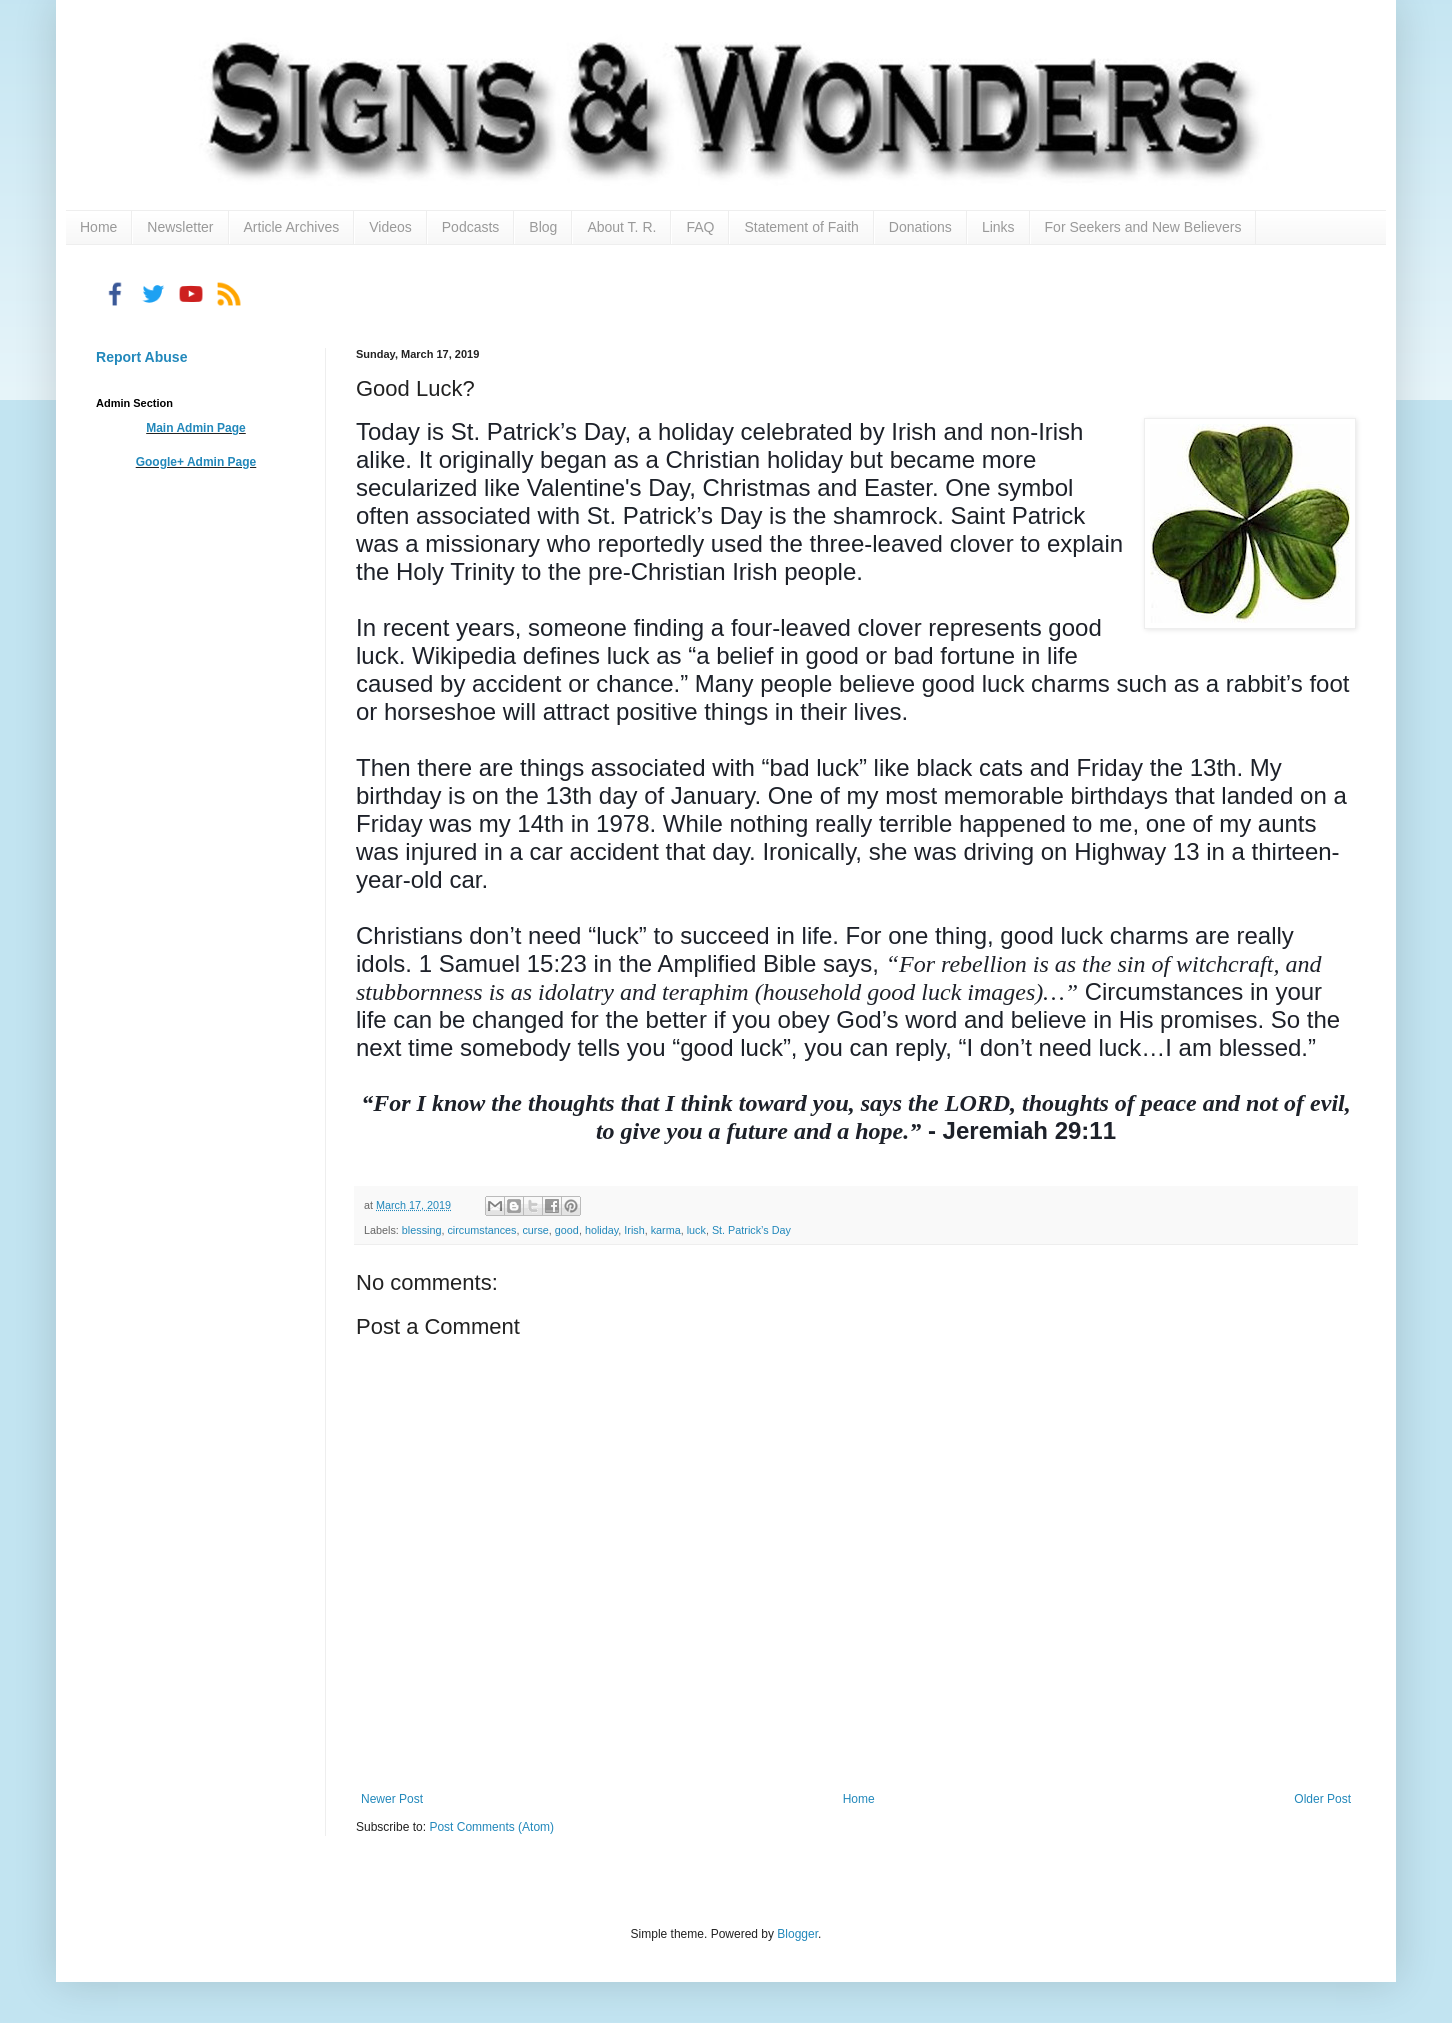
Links (998, 227)
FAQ (700, 227)
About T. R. (621, 227)
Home (98, 227)
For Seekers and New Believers (1143, 227)
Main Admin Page (196, 428)
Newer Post (392, 1799)
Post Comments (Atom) (491, 1827)
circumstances (481, 1230)
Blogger (797, 1934)
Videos (390, 227)
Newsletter (180, 227)
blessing (422, 1230)
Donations (920, 227)
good (567, 1230)
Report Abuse (141, 357)
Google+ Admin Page (196, 462)
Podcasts (471, 227)
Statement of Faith (801, 227)
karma (666, 1230)
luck (696, 1230)
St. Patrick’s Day (751, 1230)
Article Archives (292, 227)
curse (535, 1230)
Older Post (1322, 1799)
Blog (543, 227)
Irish (634, 1230)
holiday (601, 1230)
